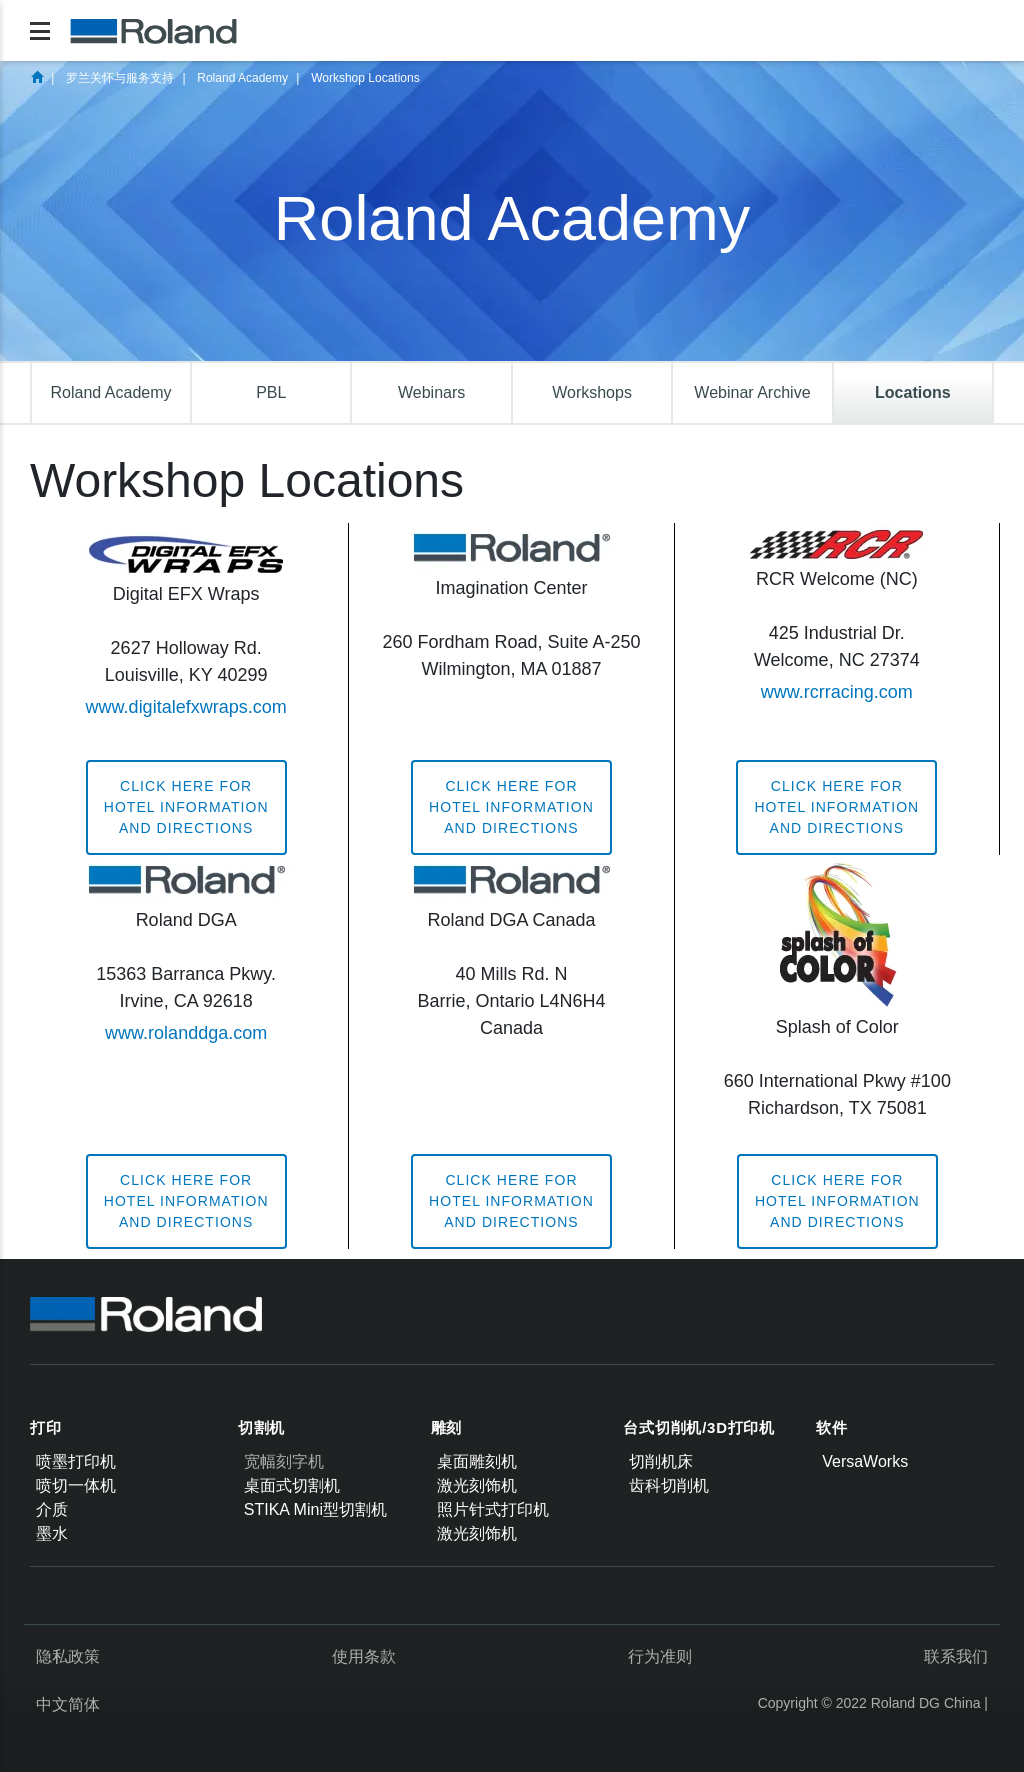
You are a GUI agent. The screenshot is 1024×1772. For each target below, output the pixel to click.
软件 (832, 1427)
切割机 (261, 1427)
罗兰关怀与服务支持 (120, 78)
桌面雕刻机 (477, 1461)
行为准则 (660, 1656)
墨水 (52, 1533)
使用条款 (364, 1656)
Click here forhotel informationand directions (186, 807)
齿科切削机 (669, 1485)
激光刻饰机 (477, 1485)
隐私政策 (68, 1656)
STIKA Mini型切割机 (315, 1509)
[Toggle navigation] (40, 31)
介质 (52, 1509)
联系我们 (956, 1656)
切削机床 (661, 1461)
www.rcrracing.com (837, 692)
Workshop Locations (365, 78)
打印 (46, 1427)
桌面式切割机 (292, 1485)
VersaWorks (865, 1461)
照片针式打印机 (493, 1509)
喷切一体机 (76, 1485)
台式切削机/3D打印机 (699, 1427)
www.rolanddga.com (186, 1033)
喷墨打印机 (76, 1461)
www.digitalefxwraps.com (186, 707)
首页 (37, 77)
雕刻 (447, 1427)
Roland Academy (242, 78)
